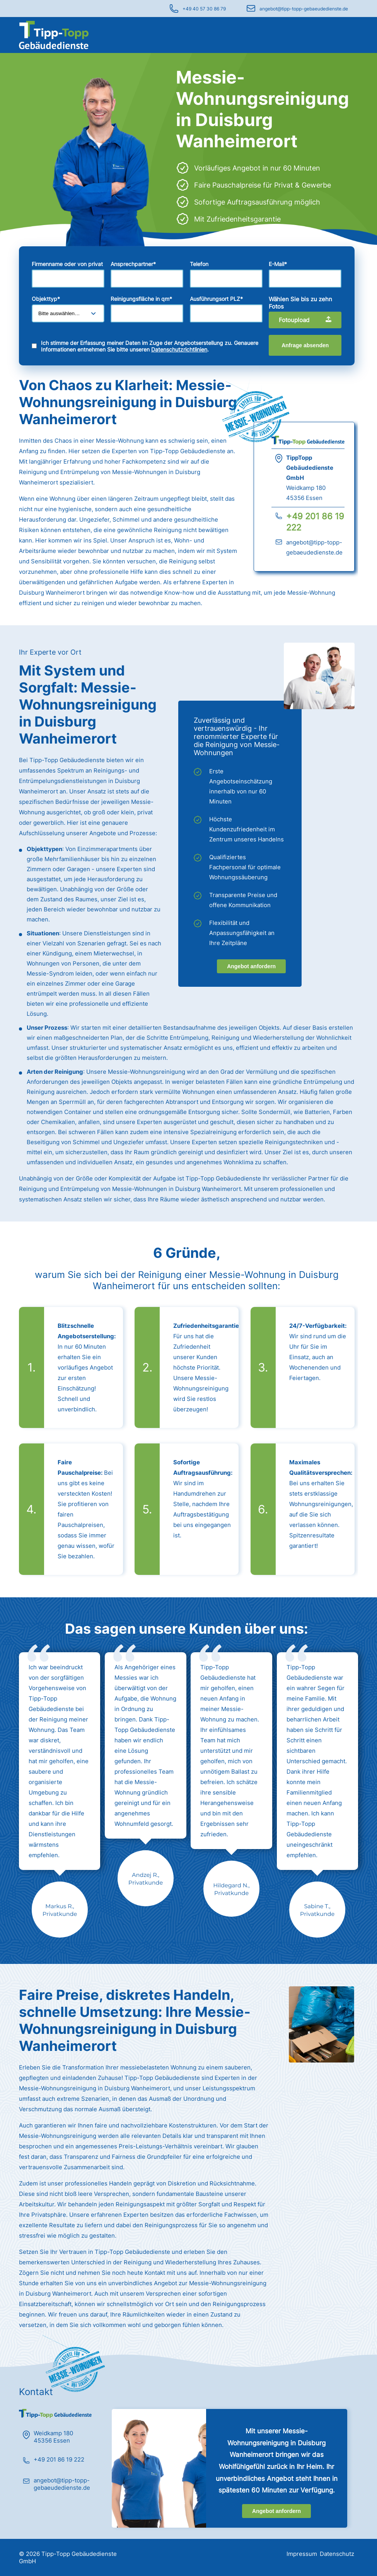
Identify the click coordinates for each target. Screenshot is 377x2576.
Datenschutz (337, 2553)
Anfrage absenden (305, 345)
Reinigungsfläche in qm (141, 298)
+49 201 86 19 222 (59, 2459)
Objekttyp (46, 298)
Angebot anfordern (251, 966)
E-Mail (278, 264)
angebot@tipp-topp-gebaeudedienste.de (303, 9)
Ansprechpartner (133, 264)
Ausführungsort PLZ (216, 298)
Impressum (302, 2553)
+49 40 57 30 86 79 (204, 9)
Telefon (199, 264)
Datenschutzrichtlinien (179, 349)
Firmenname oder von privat (67, 264)
